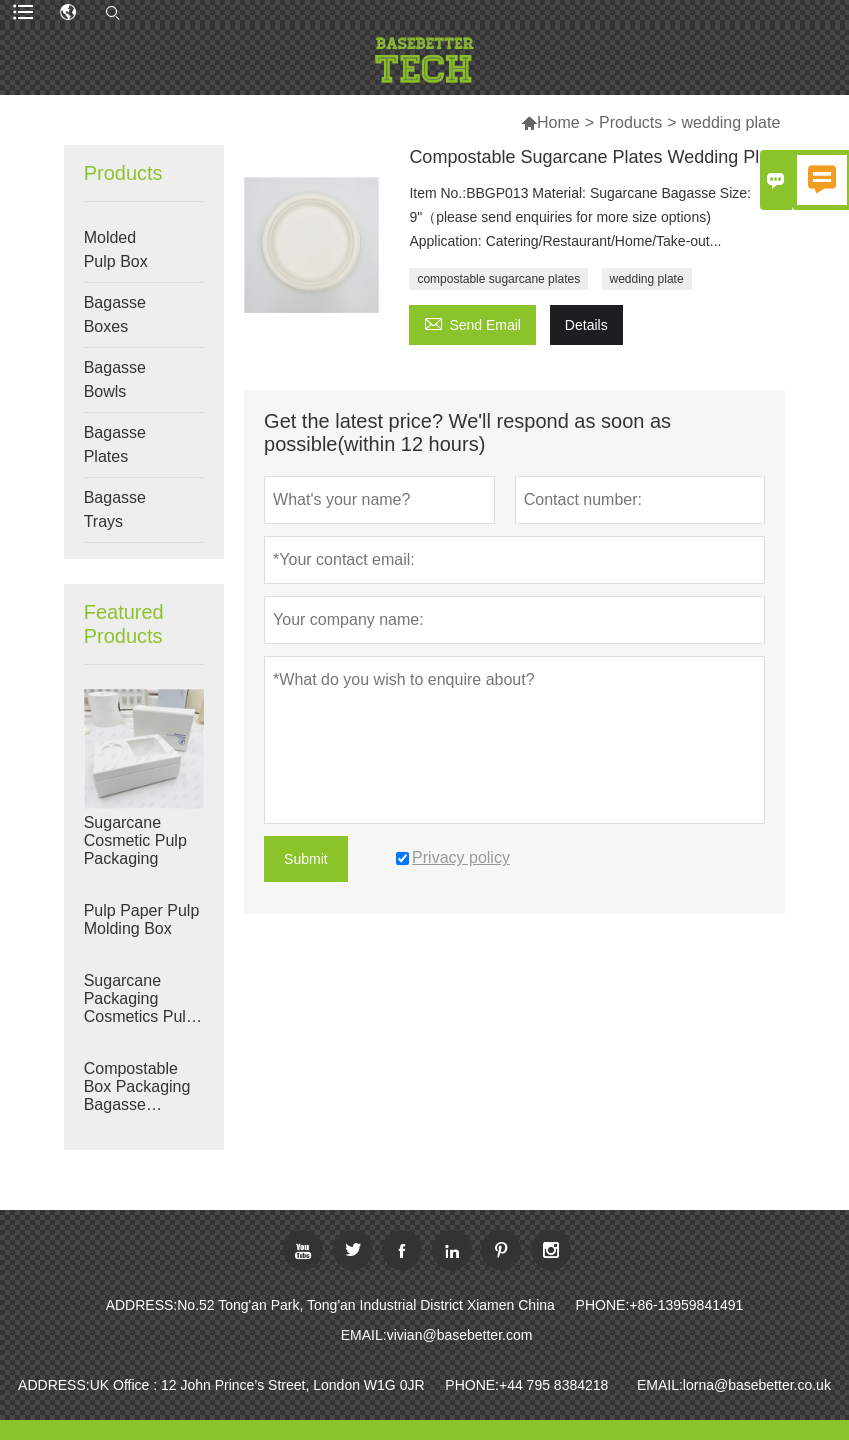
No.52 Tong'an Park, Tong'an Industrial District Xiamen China (366, 1305)
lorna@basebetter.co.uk (757, 1385)
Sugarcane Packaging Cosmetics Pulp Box (139, 999)
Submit (306, 859)
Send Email (472, 322)
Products (630, 122)
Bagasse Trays (115, 509)
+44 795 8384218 (553, 1385)
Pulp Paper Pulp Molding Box (142, 919)
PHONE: (603, 1305)
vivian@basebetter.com (460, 1335)
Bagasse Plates (115, 444)
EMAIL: (364, 1335)
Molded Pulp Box (116, 249)
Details (586, 325)
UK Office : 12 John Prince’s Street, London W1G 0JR (257, 1385)
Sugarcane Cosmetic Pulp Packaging (135, 840)
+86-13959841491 (686, 1305)
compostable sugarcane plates (498, 279)
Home (558, 122)
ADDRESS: (142, 1305)
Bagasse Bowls (115, 379)
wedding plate (647, 279)
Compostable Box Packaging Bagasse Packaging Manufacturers (137, 1087)
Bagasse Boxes (115, 314)
